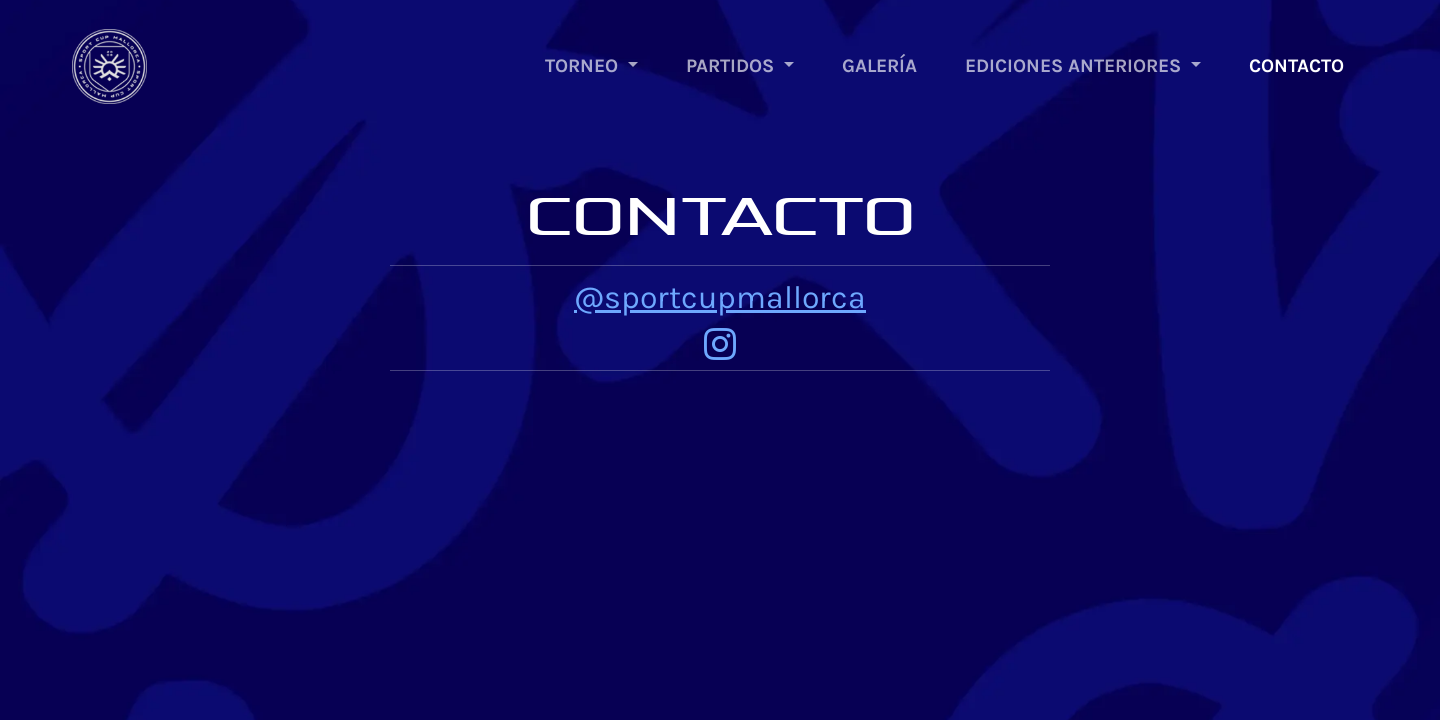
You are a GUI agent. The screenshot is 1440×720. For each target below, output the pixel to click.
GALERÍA (879, 65)
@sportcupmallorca (720, 297)
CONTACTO (1296, 65)
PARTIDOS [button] (732, 65)
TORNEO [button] (584, 65)
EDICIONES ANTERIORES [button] (1075, 65)
